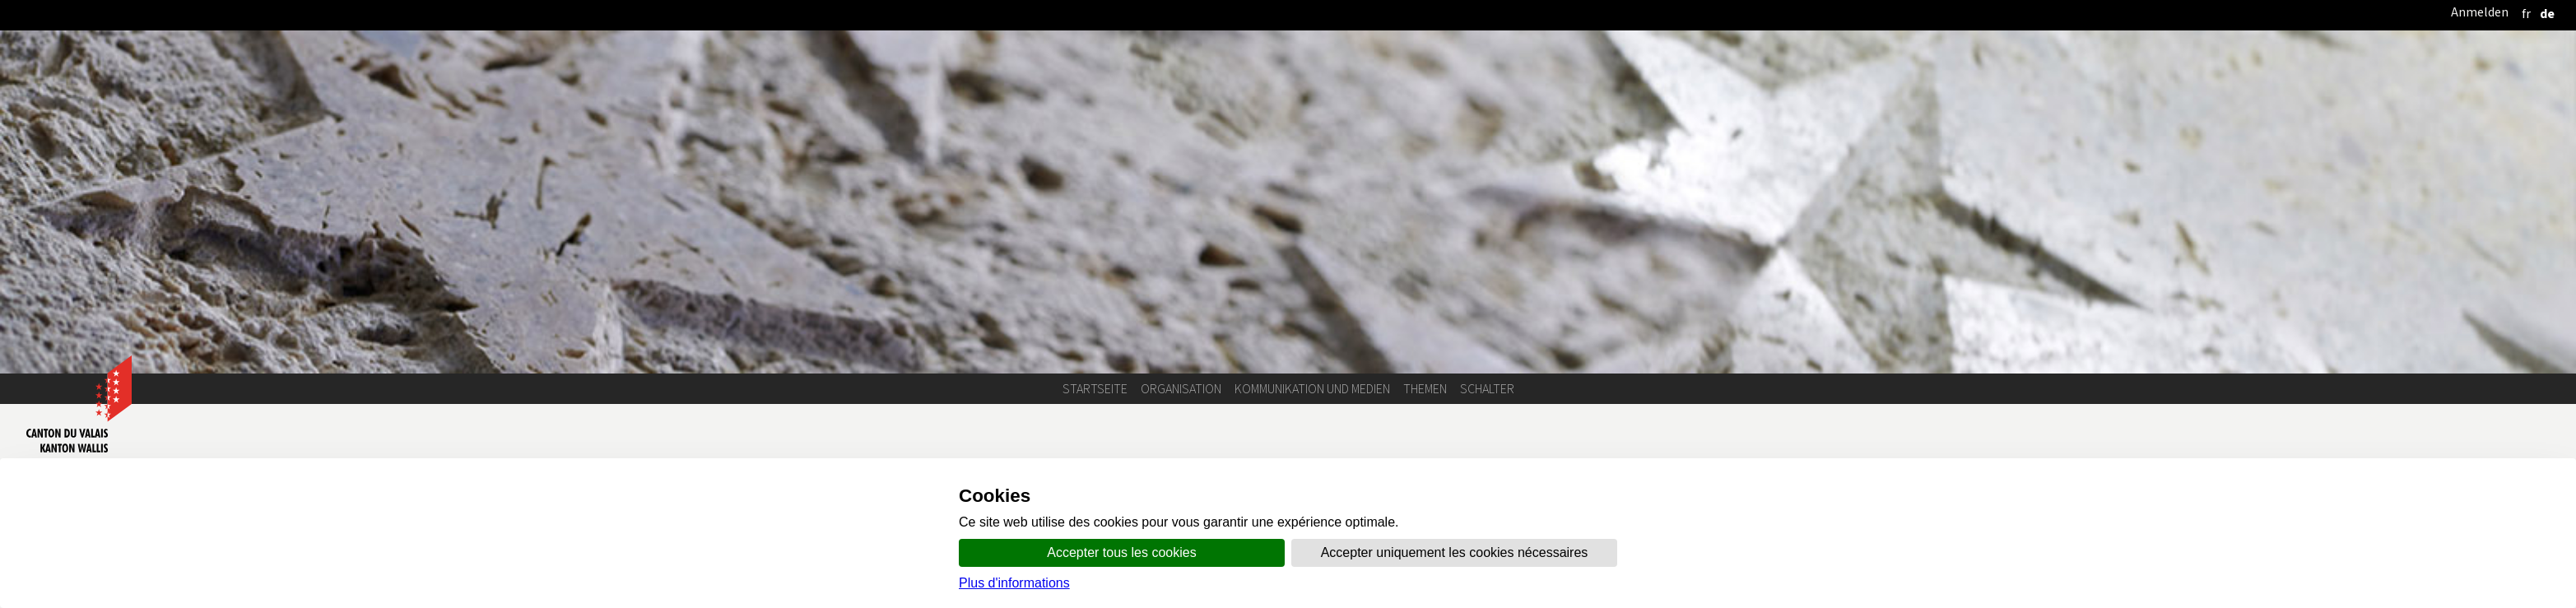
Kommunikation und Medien (1312, 388)
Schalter (1487, 388)
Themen (1425, 388)
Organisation (1181, 388)
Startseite (1095, 388)
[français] (2526, 13)
